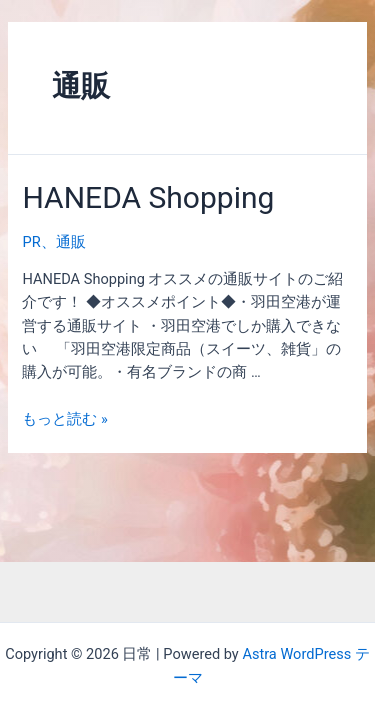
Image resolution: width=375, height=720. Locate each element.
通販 (71, 242)
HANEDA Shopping (148, 197)
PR (31, 242)
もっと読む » (64, 419)
